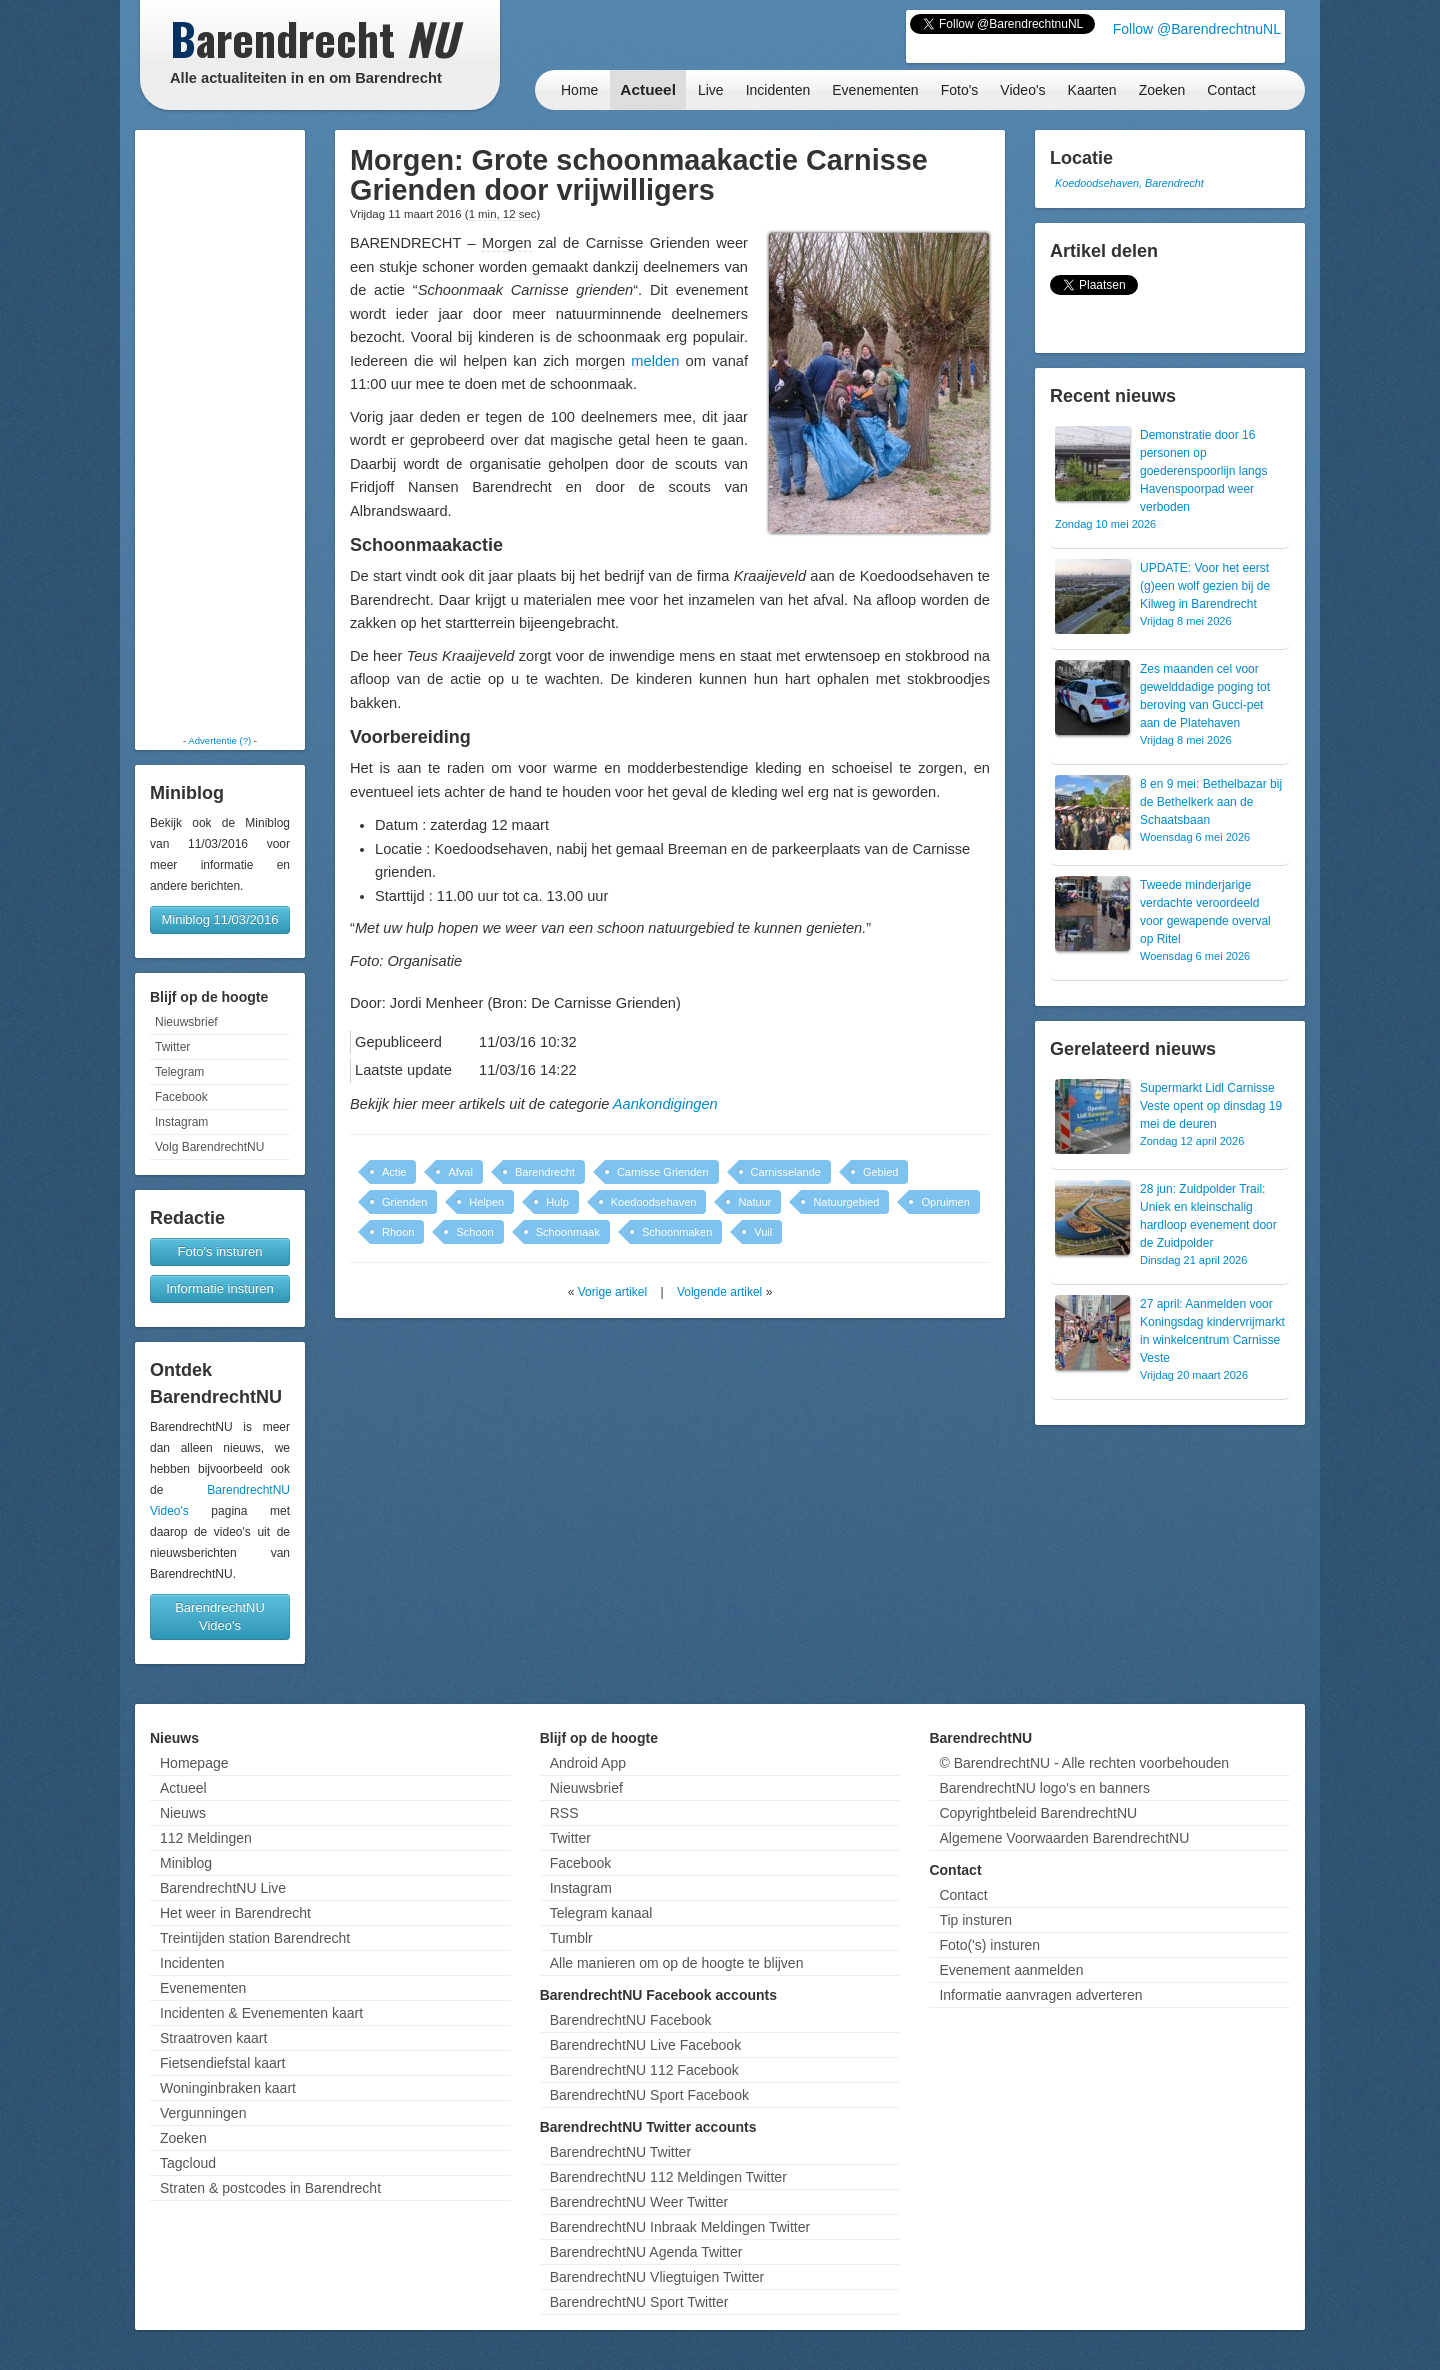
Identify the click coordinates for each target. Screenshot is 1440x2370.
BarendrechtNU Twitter (620, 2152)
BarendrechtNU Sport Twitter (639, 2302)
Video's (1022, 90)
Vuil (763, 1232)
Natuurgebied (846, 1202)
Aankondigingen (665, 1104)
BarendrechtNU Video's (220, 1616)
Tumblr (571, 1938)
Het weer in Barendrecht (235, 1913)
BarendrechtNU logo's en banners (1044, 1788)
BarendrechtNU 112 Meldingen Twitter (668, 2177)
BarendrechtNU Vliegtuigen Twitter (657, 2277)
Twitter (172, 1047)
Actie (394, 1172)
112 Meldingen (206, 1838)
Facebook (181, 1097)
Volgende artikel (719, 1292)
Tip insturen (975, 1920)
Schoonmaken (677, 1232)
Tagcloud (188, 2163)
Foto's (960, 90)
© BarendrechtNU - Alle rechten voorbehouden (1084, 1763)
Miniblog (186, 1863)
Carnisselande (786, 1172)
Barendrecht (545, 1172)
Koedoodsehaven (654, 1202)
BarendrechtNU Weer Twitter (639, 2202)
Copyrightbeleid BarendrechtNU (1038, 1813)
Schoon (474, 1232)
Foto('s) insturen (989, 1945)
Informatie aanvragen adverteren (1040, 1995)
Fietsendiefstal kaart (222, 2063)
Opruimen (945, 1202)
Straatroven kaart (213, 2038)
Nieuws (183, 1813)
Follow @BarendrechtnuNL (1197, 29)
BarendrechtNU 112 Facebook (644, 2070)
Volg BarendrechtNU (209, 1147)
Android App (588, 1763)
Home (579, 90)
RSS (564, 1813)
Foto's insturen (220, 1251)
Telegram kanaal (601, 1913)
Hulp (557, 1202)
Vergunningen (203, 2113)
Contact (1231, 90)
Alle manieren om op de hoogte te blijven (677, 1963)
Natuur (754, 1202)
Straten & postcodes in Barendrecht (270, 2188)
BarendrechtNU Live (223, 1888)
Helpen (486, 1202)
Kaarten (1092, 90)
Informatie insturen (220, 1288)
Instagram (181, 1122)
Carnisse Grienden (663, 1172)
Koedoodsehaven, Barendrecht (1129, 183)
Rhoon (398, 1232)
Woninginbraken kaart (228, 2088)
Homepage (194, 1763)
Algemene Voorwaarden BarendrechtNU (1064, 1838)
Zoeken (1162, 90)
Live (711, 90)
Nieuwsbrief (186, 1022)
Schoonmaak (568, 1232)
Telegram (179, 1072)
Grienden (404, 1202)
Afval (460, 1172)
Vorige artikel (612, 1292)
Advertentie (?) (219, 740)
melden (655, 361)
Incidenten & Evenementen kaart (261, 2013)
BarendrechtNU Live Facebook (645, 2045)
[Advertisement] (220, 432)
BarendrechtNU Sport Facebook (649, 2095)
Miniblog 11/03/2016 (219, 919)
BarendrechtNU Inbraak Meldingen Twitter (680, 2227)
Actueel (648, 89)
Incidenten (778, 90)
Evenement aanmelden (1011, 1970)
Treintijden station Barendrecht (255, 1938)
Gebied (880, 1172)
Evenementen (875, 90)
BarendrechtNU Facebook (631, 2020)
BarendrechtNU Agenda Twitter (646, 2252)
